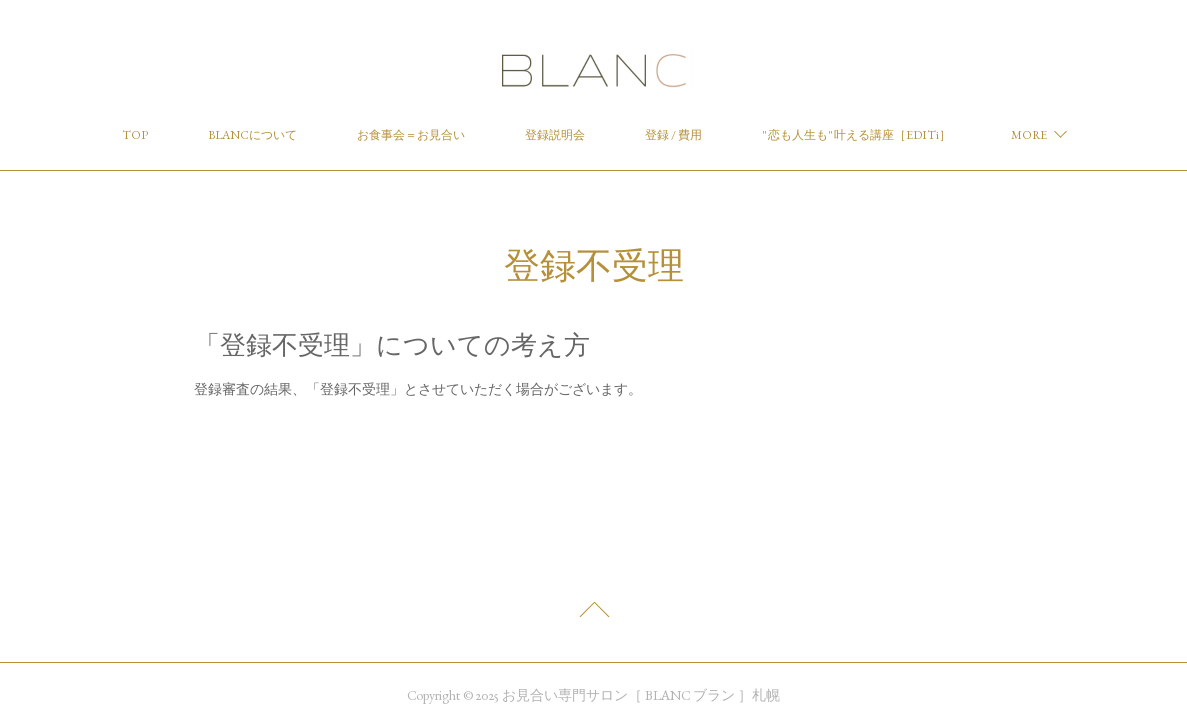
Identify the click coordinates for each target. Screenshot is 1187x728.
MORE (1029, 135)
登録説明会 (555, 135)
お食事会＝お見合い (411, 135)
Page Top (593, 614)
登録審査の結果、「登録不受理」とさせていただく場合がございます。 (418, 389)
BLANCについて (252, 135)
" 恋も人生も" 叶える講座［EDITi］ (856, 135)
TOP (135, 135)
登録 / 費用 (673, 135)
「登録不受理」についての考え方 (392, 345)
